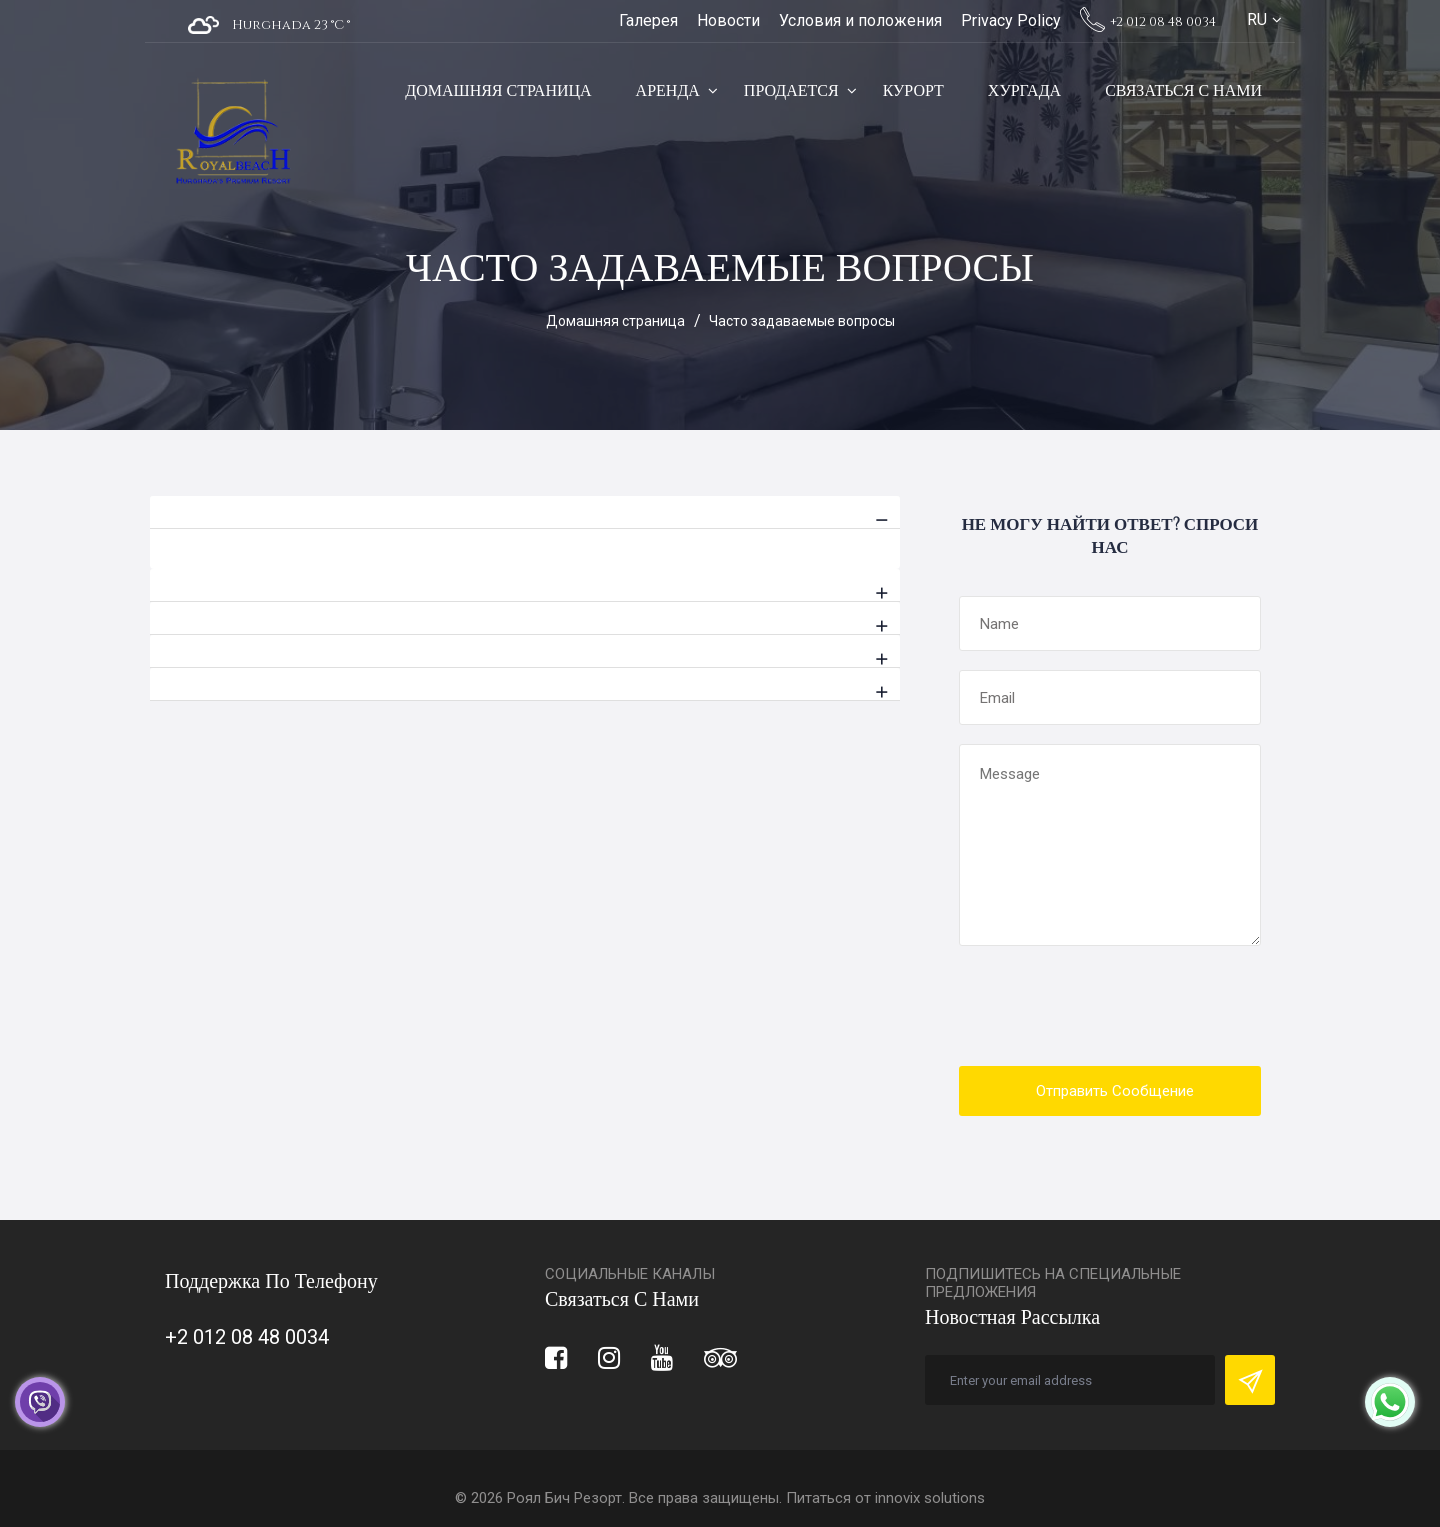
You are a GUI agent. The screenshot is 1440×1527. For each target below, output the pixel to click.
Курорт (913, 91)
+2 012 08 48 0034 (1148, 22)
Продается (791, 91)
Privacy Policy (1011, 20)
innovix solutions (930, 1498)
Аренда (668, 91)
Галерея (648, 20)
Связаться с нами (1183, 91)
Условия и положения (860, 20)
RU (1257, 19)
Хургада (1024, 91)
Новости (728, 20)
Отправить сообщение (1115, 1091)
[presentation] (1111, 1008)
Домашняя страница (498, 91)
